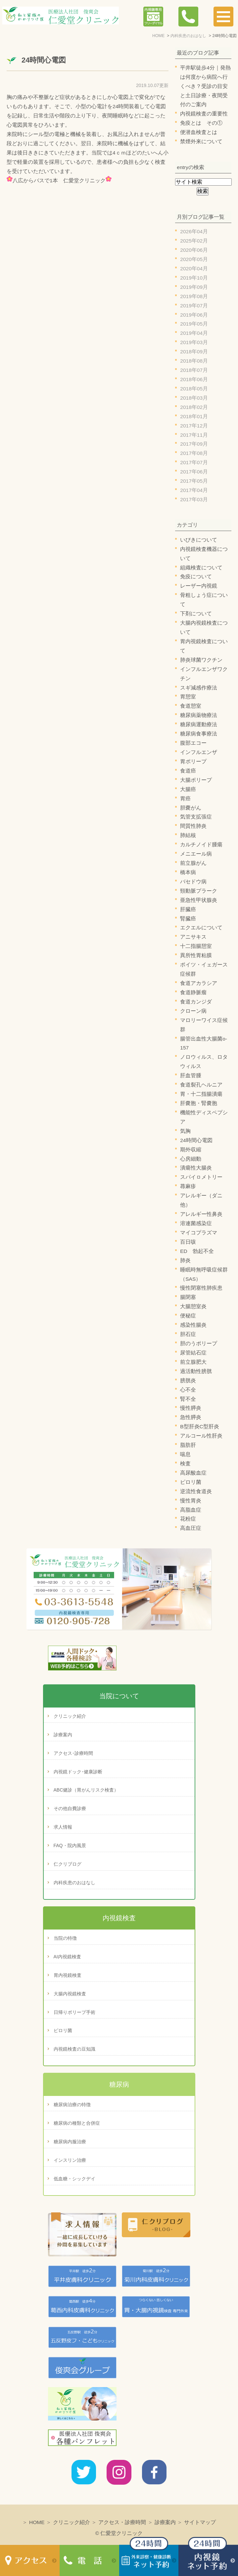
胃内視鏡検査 (67, 1975)
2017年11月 (194, 435)
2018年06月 (194, 379)
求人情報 (63, 1827)
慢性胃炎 (190, 1500)
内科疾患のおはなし (74, 1882)
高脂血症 (190, 1510)
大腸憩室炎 (193, 1306)
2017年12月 (194, 425)
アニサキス (193, 937)
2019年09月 (194, 287)
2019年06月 (194, 315)
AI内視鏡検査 (67, 1956)
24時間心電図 (44, 60)
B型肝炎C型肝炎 (199, 1426)
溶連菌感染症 (196, 1223)
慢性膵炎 (190, 1408)
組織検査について (201, 567)
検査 (185, 1463)
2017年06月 (194, 471)
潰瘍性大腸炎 (196, 1168)
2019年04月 (194, 333)
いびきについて (198, 540)
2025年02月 (194, 241)
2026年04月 (194, 231)
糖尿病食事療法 (198, 733)
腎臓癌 (188, 918)
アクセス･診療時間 (73, 1753)
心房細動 (190, 1159)
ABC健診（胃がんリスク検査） (86, 1790)
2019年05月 (194, 324)
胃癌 (185, 798)
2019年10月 (194, 278)
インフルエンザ (198, 752)
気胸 (185, 1131)
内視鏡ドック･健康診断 (78, 1771)
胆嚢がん (190, 808)
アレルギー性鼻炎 (201, 1214)
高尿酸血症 (193, 1473)
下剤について (196, 613)
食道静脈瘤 (193, 992)
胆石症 (188, 1334)
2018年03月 (194, 398)
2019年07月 (194, 305)
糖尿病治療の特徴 (72, 2104)
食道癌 (188, 771)
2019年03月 (194, 342)
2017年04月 (194, 490)
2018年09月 (194, 351)
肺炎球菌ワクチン (201, 660)
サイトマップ (200, 2522)
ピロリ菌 (190, 1482)
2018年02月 (194, 407)
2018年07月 (194, 370)
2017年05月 (194, 481)
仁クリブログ (67, 1864)
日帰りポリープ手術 (74, 2012)
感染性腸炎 (193, 1325)
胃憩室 (188, 696)
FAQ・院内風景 (70, 1845)
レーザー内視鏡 (198, 586)
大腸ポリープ (196, 780)
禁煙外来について (201, 141)
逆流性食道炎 (196, 1491)
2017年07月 (194, 462)
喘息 (185, 1454)
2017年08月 (194, 453)
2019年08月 (194, 296)
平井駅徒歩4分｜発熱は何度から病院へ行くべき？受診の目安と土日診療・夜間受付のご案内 (205, 86)
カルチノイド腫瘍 (201, 844)
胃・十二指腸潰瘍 (201, 1094)
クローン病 (193, 1011)
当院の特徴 (65, 1938)
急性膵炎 (190, 1417)
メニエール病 (196, 854)
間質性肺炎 (193, 826)
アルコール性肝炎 (201, 1436)
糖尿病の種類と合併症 (77, 2123)
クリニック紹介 (70, 1716)
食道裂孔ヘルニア (201, 1085)
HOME (37, 2522)
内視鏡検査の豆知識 (74, 2049)
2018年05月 (194, 388)
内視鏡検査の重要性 (204, 113)
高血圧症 (190, 1528)
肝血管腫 (190, 1075)
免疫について (196, 576)
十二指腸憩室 (196, 946)
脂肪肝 (188, 1445)
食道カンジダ (196, 1001)
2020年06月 (194, 250)
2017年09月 (194, 444)
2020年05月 (194, 259)
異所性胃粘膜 (196, 955)
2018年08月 (194, 361)
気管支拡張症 (196, 817)
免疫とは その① (201, 123)
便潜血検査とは (198, 132)
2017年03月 (194, 499)
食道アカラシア (198, 983)
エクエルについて (201, 927)
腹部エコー (193, 743)
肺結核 (188, 835)
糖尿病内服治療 (70, 2141)
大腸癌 (188, 789)
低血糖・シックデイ (74, 2178)
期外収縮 (190, 1149)
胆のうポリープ (198, 1343)
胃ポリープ (193, 761)
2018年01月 (194, 416)
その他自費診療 (70, 1808)
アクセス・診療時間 (122, 2522)
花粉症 (188, 1519)
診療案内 (63, 1734)
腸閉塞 (188, 1297)
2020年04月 (194, 268)
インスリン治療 (70, 2160)
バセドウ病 (193, 881)
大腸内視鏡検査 (70, 1993)
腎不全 (188, 1399)
